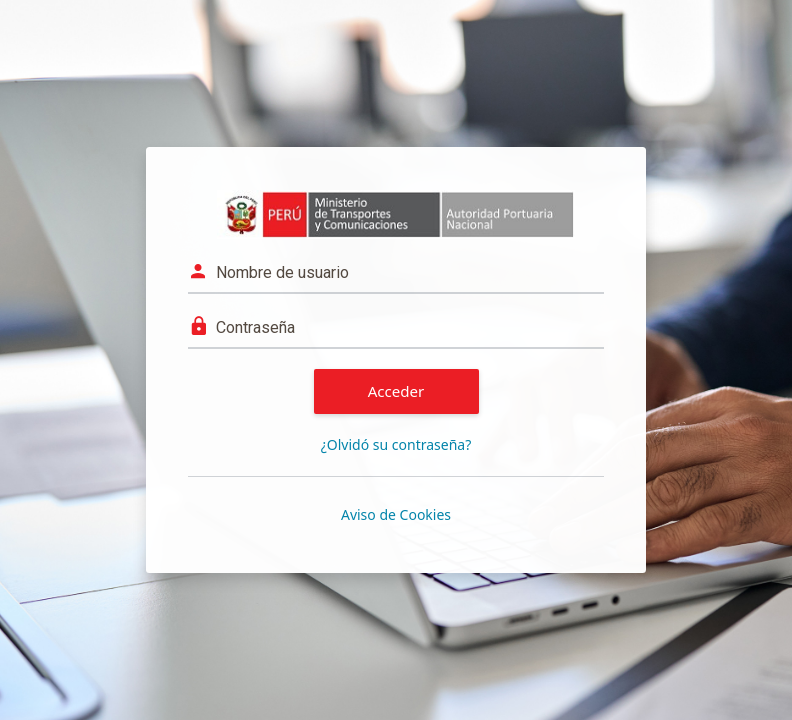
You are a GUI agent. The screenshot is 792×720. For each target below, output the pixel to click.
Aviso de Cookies (396, 514)
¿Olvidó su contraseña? (396, 444)
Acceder (396, 391)
